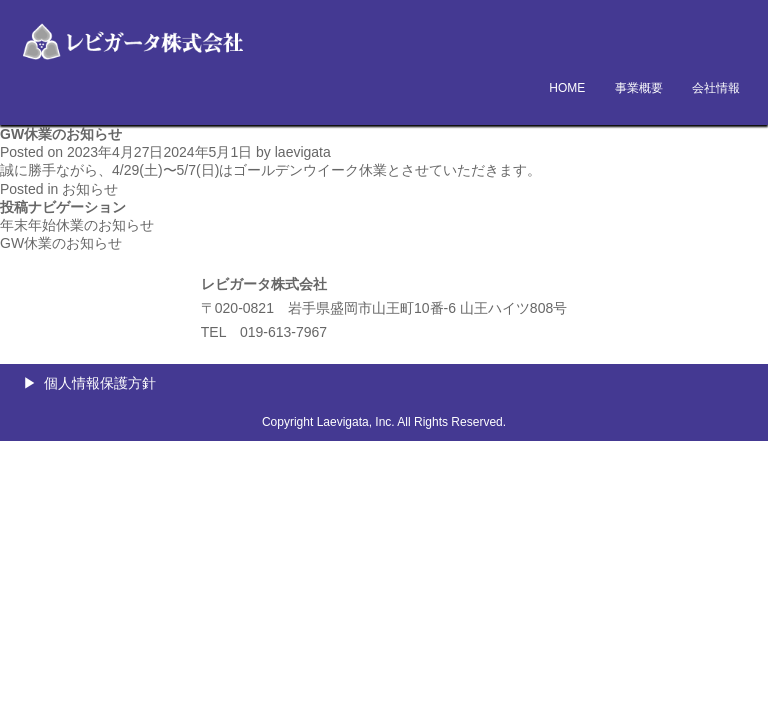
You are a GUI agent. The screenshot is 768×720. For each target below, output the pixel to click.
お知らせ (90, 189)
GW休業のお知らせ (61, 243)
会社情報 (716, 88)
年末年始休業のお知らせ (77, 225)
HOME (567, 88)
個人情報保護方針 (100, 383)
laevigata (303, 152)
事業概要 (639, 88)
